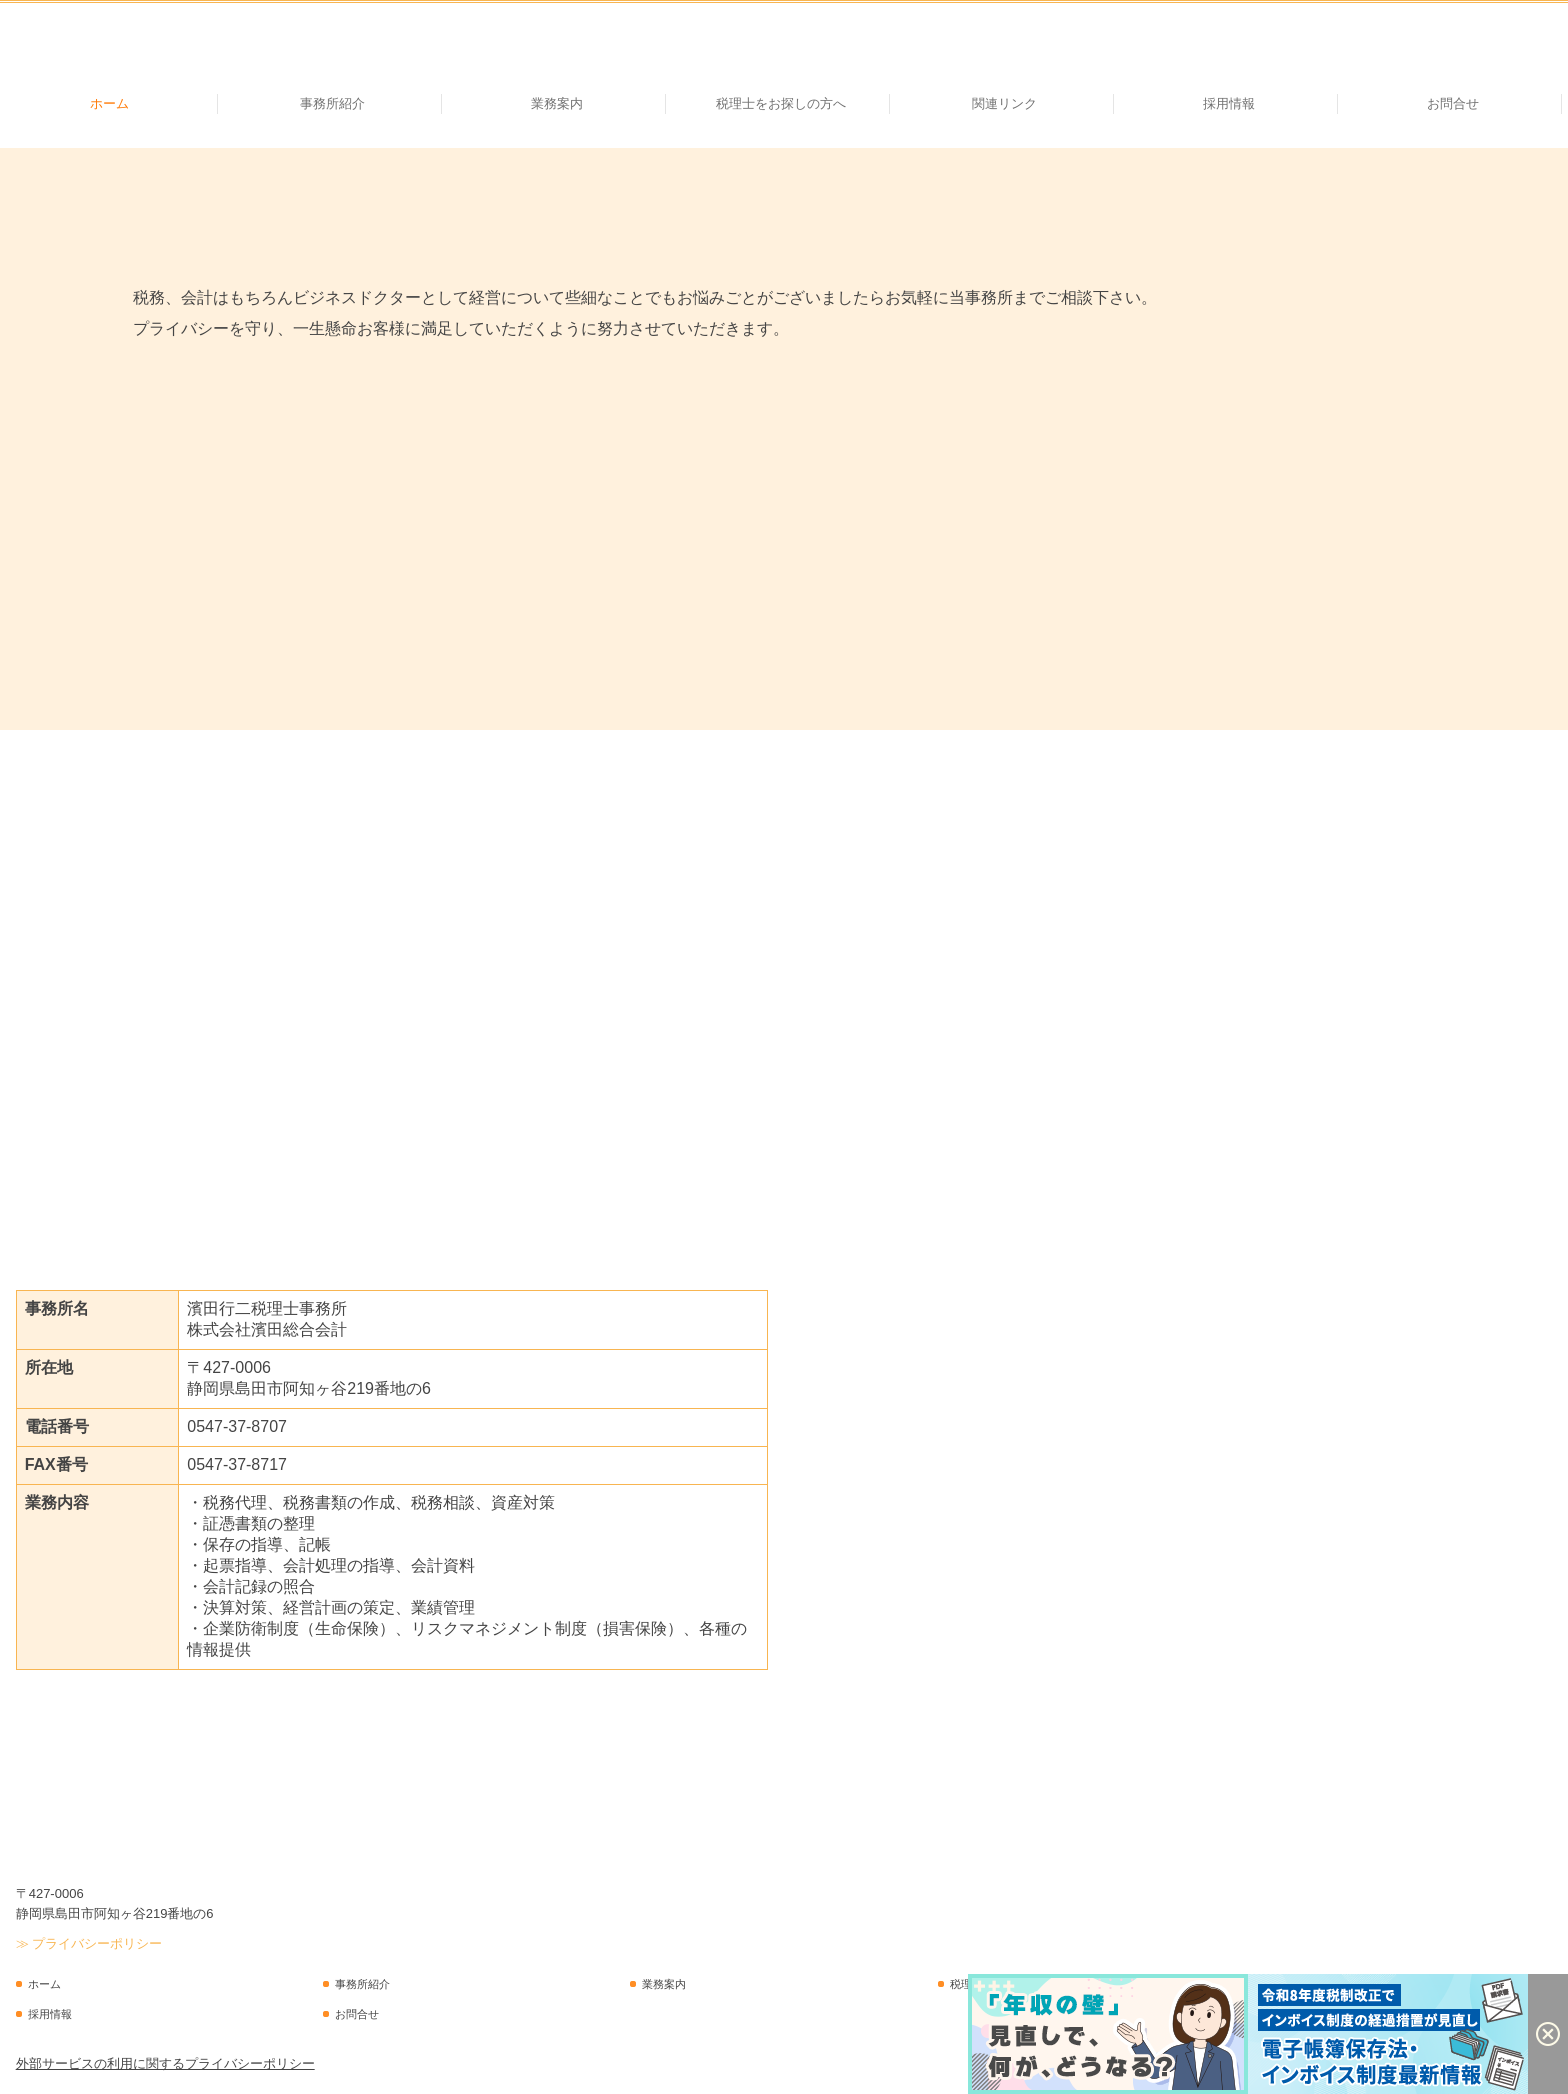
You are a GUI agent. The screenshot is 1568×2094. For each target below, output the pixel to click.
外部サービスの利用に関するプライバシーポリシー (165, 2063)
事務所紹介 (332, 103)
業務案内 (557, 103)
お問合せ (1453, 103)
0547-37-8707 (237, 1426)
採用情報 (1229, 103)
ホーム (109, 103)
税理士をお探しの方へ (781, 103)
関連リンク (1004, 103)
